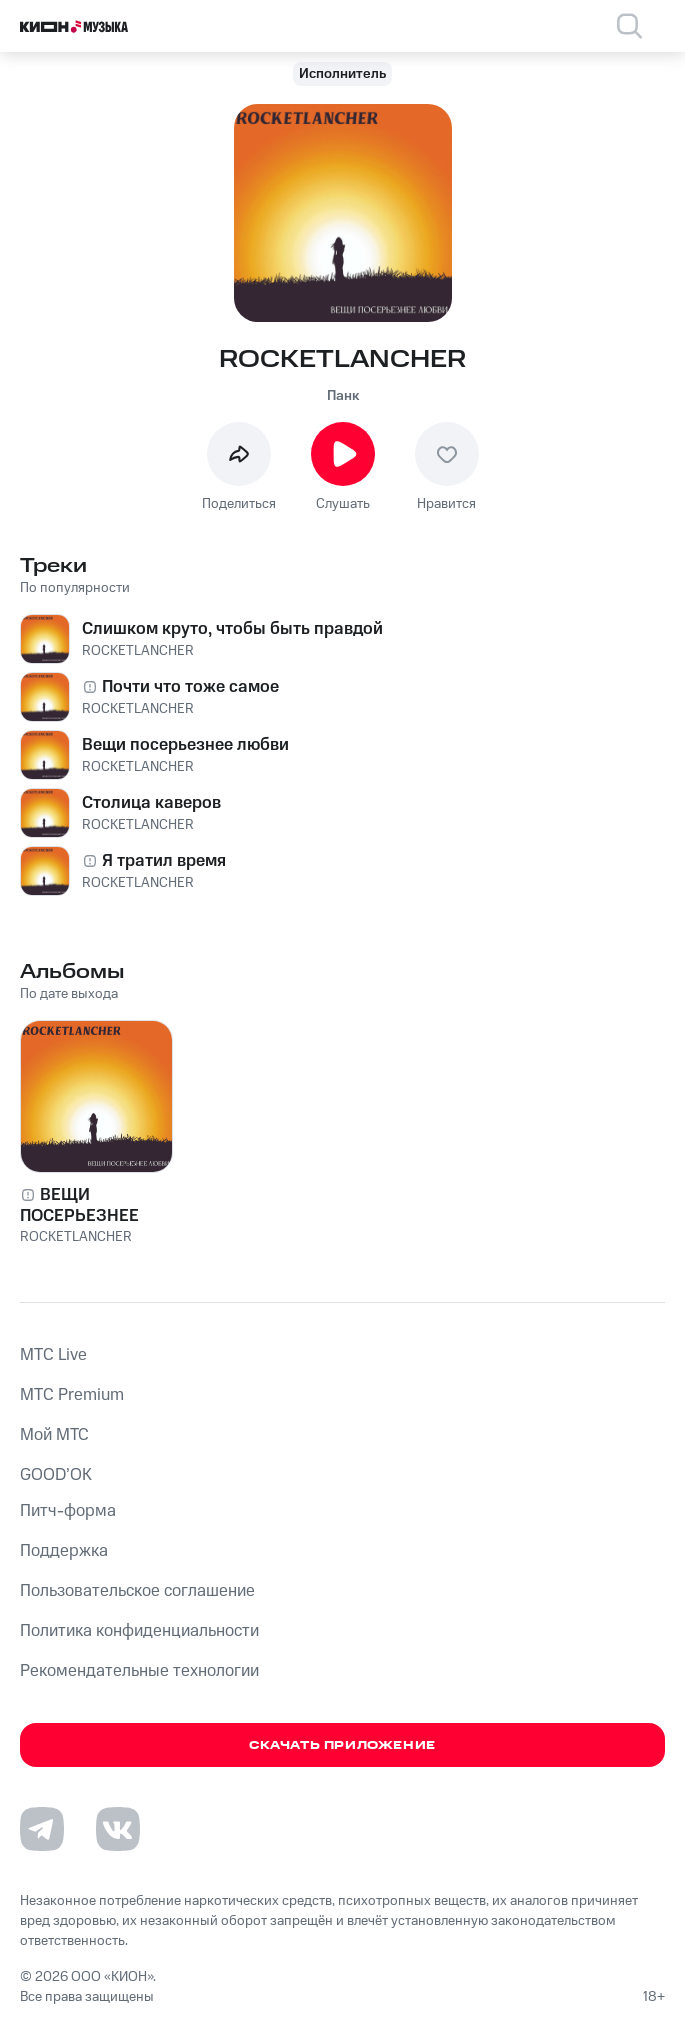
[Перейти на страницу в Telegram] (42, 1829)
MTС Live (53, 1355)
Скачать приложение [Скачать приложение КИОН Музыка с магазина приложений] (342, 1745)
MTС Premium (72, 1395)
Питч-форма (68, 1511)
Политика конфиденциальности (139, 1631)
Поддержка (64, 1551)
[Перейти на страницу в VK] (118, 1829)
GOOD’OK (56, 1475)
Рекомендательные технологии (139, 1671)
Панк (343, 396)
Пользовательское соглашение (137, 1591)
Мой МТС (54, 1435)
